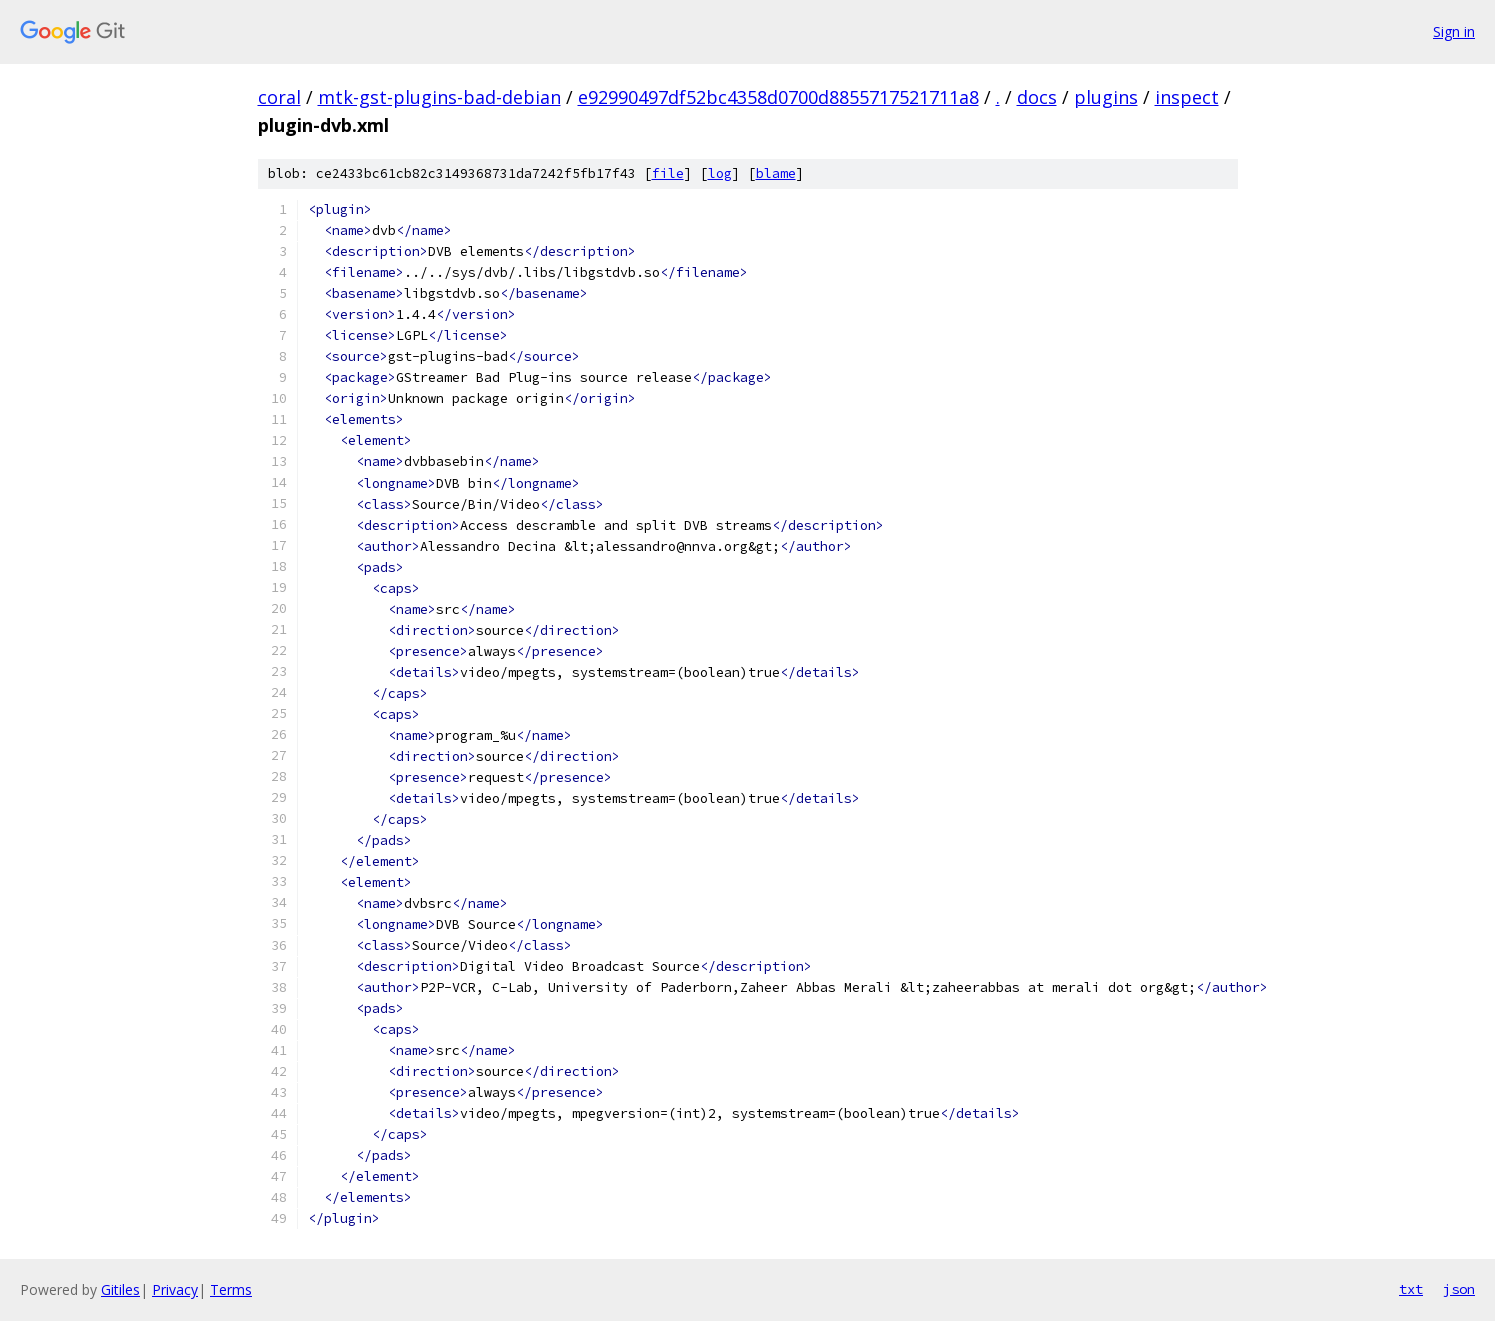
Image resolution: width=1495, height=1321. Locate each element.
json (1459, 1289)
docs (1037, 97)
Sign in (1454, 31)
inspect (1187, 97)
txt (1411, 1289)
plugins (1106, 97)
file (668, 173)
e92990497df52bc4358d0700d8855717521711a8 (778, 97)
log (720, 173)
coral (279, 97)
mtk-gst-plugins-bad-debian (439, 97)
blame (776, 173)
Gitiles (120, 1289)
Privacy (175, 1289)
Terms (231, 1289)
